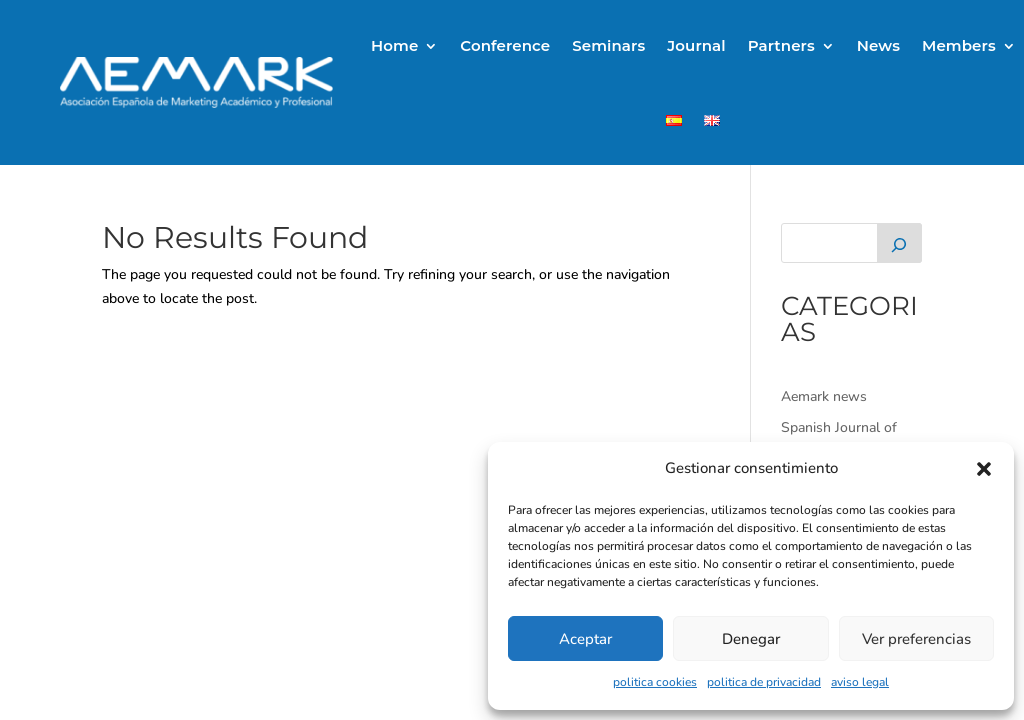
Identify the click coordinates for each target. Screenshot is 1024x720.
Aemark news (824, 396)
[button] (984, 469)
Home (394, 45)
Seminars (608, 45)
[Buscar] (899, 243)
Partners (781, 45)
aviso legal (860, 682)
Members (959, 45)
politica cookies (655, 682)
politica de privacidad (764, 682)
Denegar (751, 639)
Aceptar (585, 639)
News (878, 45)
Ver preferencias (916, 639)
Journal (696, 45)
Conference (505, 45)
